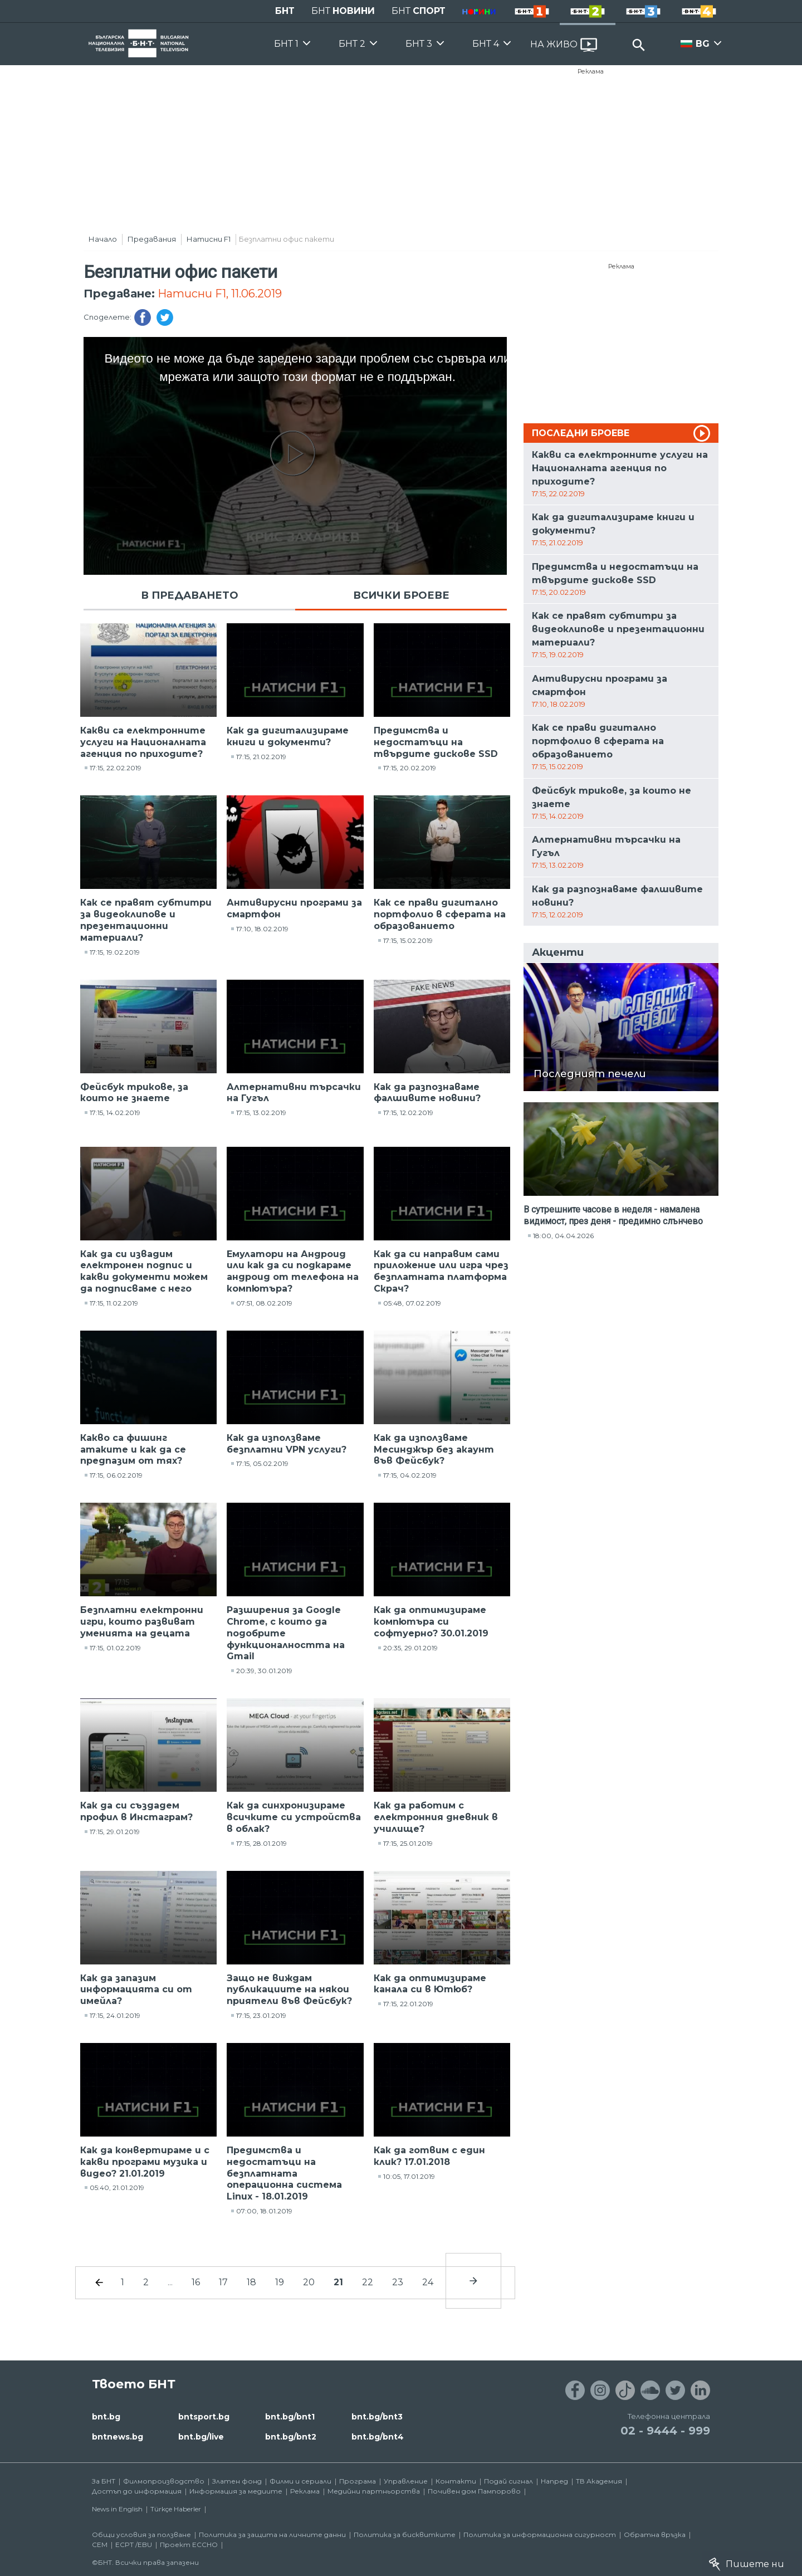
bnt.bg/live (201, 2437)
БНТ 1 (286, 43)
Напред (554, 2481)
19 (279, 2282)
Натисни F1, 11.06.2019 (220, 293)
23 (397, 2282)
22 (367, 2282)
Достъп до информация (137, 2491)
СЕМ (99, 2544)
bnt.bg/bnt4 (377, 2437)
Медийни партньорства (373, 2491)
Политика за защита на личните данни (272, 2534)
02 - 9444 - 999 (665, 2430)
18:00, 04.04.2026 (563, 1235)
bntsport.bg (203, 2417)
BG (703, 43)
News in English (117, 2509)
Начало (103, 238)
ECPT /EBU (133, 2544)
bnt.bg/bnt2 (290, 2437)
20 (309, 2282)
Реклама (591, 71)
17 (223, 2282)
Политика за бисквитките (405, 2534)
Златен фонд (237, 2481)
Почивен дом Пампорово (474, 2491)
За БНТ (103, 2481)
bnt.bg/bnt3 (377, 2417)
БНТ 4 (485, 43)
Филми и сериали (300, 2481)
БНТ (285, 11)
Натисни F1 (209, 238)
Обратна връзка (655, 2534)
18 (251, 2282)
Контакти (456, 2481)
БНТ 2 (352, 43)
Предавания (152, 238)
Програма (357, 2481)
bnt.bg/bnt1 (290, 2417)
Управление (406, 2481)
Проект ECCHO (189, 2544)
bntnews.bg (117, 2437)
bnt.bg (106, 2417)
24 (427, 2282)
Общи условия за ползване (141, 2534)
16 (196, 2282)
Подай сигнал (508, 2481)
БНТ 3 (418, 43)
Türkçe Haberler (175, 2509)
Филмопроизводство (163, 2481)
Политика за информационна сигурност (539, 2534)
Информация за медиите (235, 2491)
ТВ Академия (599, 2481)
